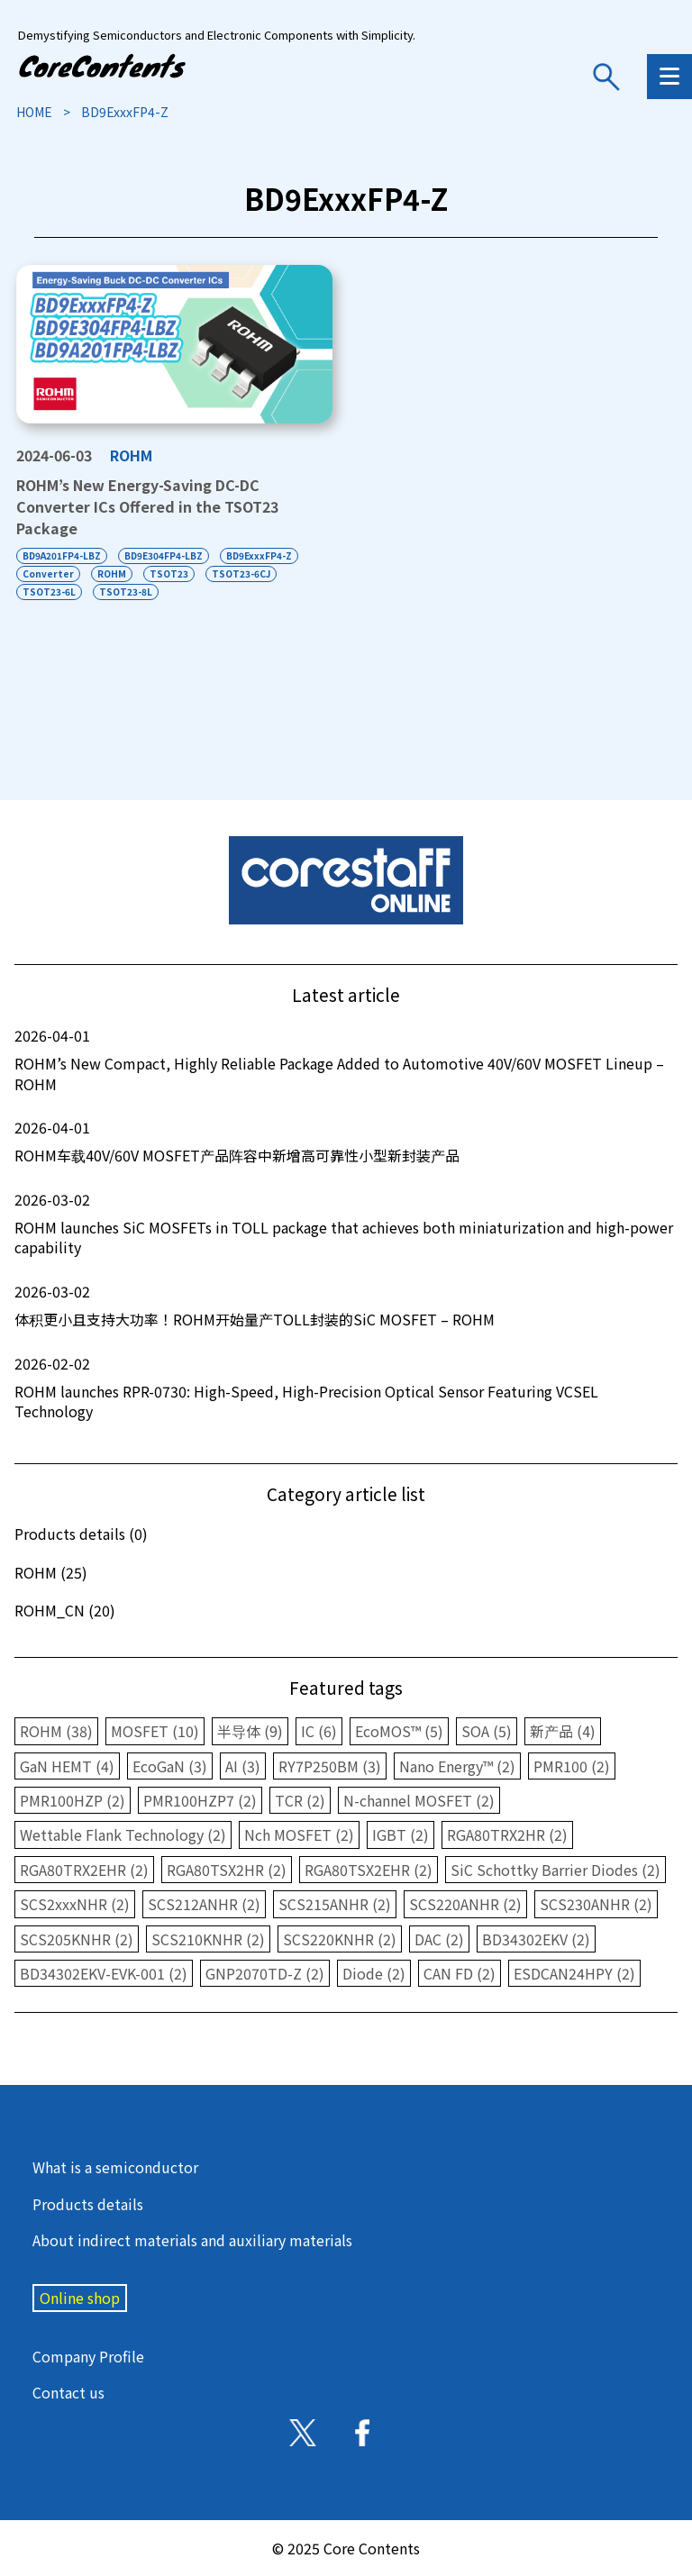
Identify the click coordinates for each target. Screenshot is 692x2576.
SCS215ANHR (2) (334, 1904)
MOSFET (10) (155, 1731)
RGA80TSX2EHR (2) (368, 1869)
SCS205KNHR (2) (76, 1939)
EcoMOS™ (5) (399, 1731)
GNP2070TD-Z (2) (264, 1973)
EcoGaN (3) (169, 1766)
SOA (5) (486, 1731)
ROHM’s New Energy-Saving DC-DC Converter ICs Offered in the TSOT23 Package (147, 506)
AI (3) (242, 1766)
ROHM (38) (56, 1731)
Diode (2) (373, 1973)
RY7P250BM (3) (329, 1766)
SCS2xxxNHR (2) (75, 1904)
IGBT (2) (400, 1834)
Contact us (68, 2392)
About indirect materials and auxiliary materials (192, 2240)
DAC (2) (439, 1939)
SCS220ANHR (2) (465, 1904)
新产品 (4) (563, 1731)
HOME (34, 112)
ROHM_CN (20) (64, 1610)
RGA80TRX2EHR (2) (84, 1869)
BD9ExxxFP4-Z (259, 555)
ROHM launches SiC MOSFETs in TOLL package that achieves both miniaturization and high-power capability (346, 1224)
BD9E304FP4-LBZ (163, 555)
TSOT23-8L (125, 591)
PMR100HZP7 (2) (200, 1800)
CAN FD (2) (459, 1973)
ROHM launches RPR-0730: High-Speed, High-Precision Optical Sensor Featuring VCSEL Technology (346, 1388)
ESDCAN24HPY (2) (574, 1973)
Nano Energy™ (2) (457, 1766)
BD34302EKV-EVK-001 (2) (103, 1973)
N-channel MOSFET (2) (419, 1800)
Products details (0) (81, 1533)
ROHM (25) (50, 1572)
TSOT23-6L (49, 591)
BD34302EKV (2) (536, 1939)
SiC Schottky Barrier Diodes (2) (555, 1869)
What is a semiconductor (115, 2167)
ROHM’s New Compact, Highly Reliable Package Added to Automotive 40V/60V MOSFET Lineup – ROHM (346, 1060)
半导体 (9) (250, 1731)
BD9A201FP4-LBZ (62, 555)
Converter (48, 573)
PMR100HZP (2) (72, 1800)
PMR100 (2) (571, 1766)
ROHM (131, 455)
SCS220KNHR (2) (339, 1939)
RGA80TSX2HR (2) (227, 1869)
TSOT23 (169, 573)
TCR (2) (300, 1800)
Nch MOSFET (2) (299, 1834)
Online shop (80, 2297)
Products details (87, 2204)
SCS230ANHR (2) (596, 1904)
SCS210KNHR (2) (208, 1939)
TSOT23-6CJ (241, 573)
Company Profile (88, 2356)
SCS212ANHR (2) (204, 1904)
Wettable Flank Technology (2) (123, 1834)
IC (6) (319, 1731)
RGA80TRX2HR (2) (507, 1834)
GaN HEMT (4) (67, 1766)
